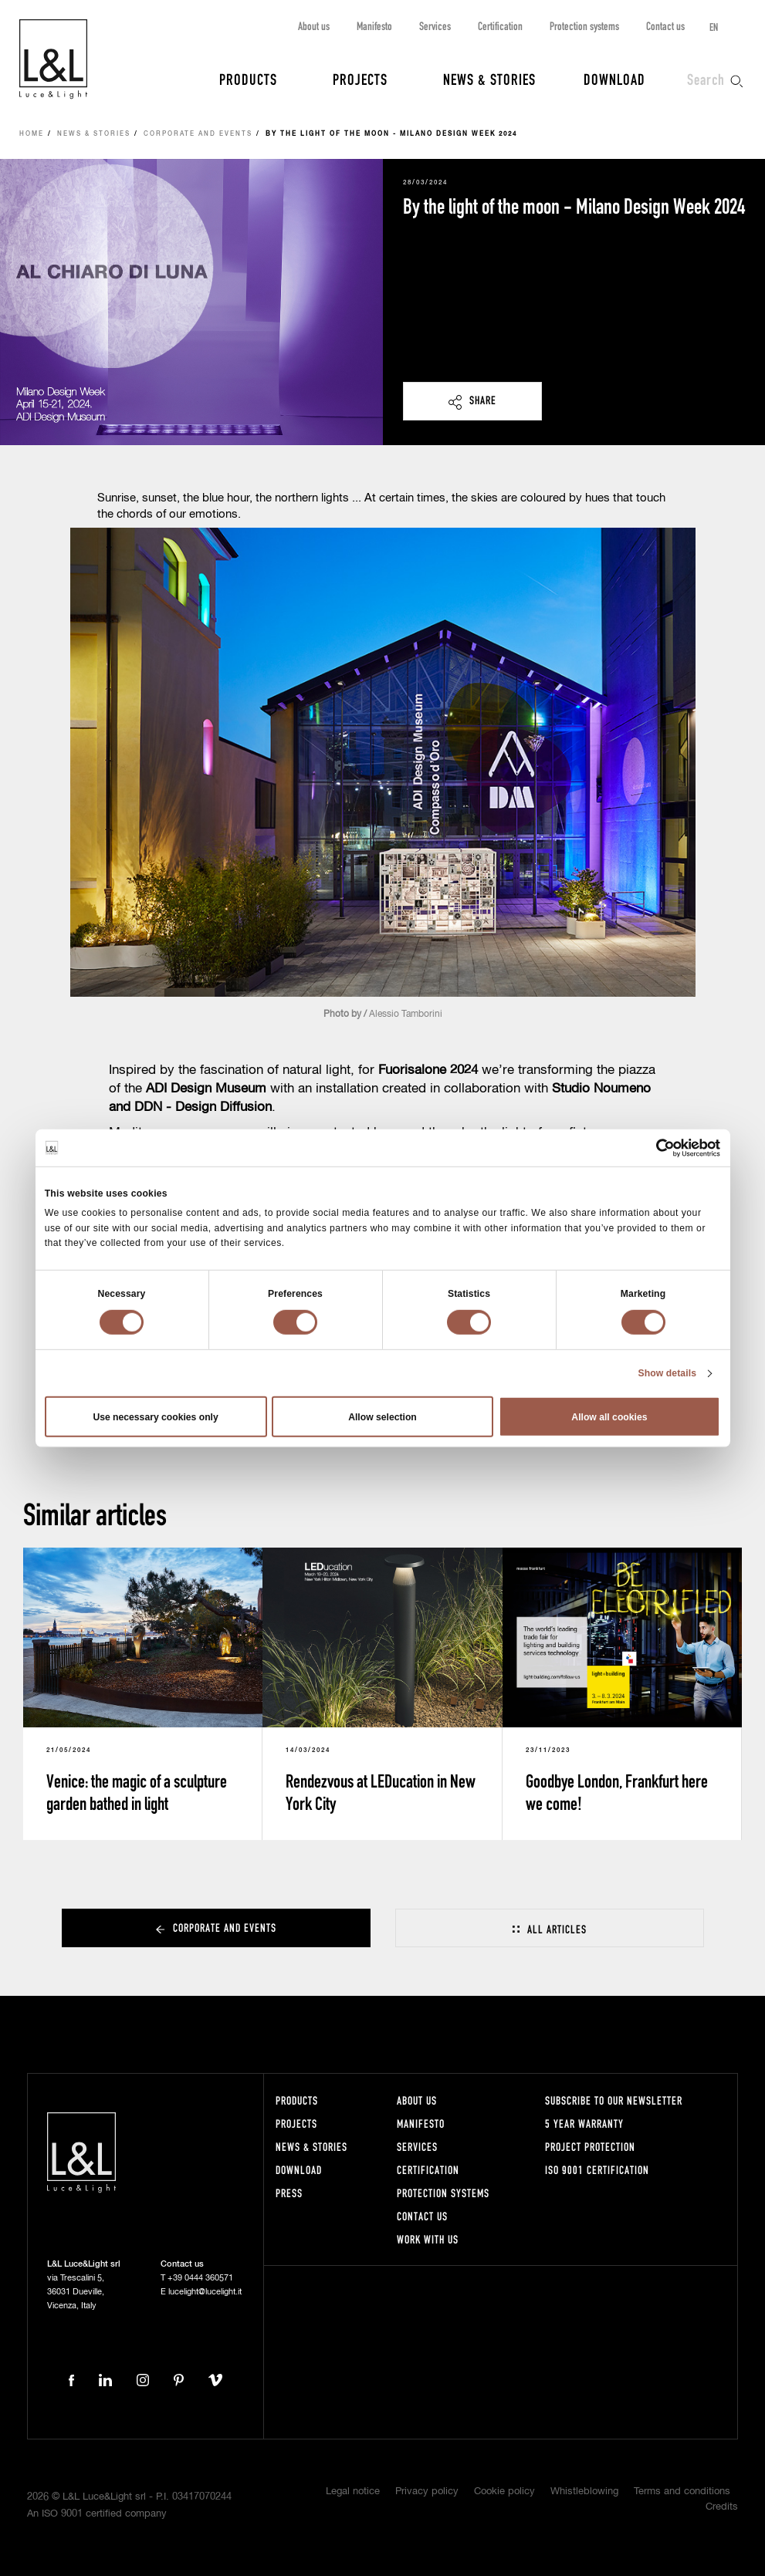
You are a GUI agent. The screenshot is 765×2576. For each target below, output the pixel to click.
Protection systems (584, 26)
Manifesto (374, 26)
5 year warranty (584, 2123)
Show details (667, 1373)
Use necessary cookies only (155, 1416)
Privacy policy (427, 2492)
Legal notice (353, 2492)
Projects (360, 78)
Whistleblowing (584, 2492)
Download (614, 78)
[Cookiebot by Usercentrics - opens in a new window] (652, 1147)
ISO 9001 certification (597, 2170)
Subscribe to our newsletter (613, 2100)
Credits (722, 2507)
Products (248, 78)
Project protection (590, 2146)
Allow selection (382, 1416)
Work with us (428, 2239)
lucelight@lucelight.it (205, 2291)
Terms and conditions (682, 2492)
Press (289, 2193)
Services (435, 26)
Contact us (665, 26)
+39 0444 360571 (200, 2278)
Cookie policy (504, 2492)
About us (314, 26)
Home (31, 134)
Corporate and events (198, 134)
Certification (500, 26)
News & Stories (489, 78)
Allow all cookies (609, 1416)
